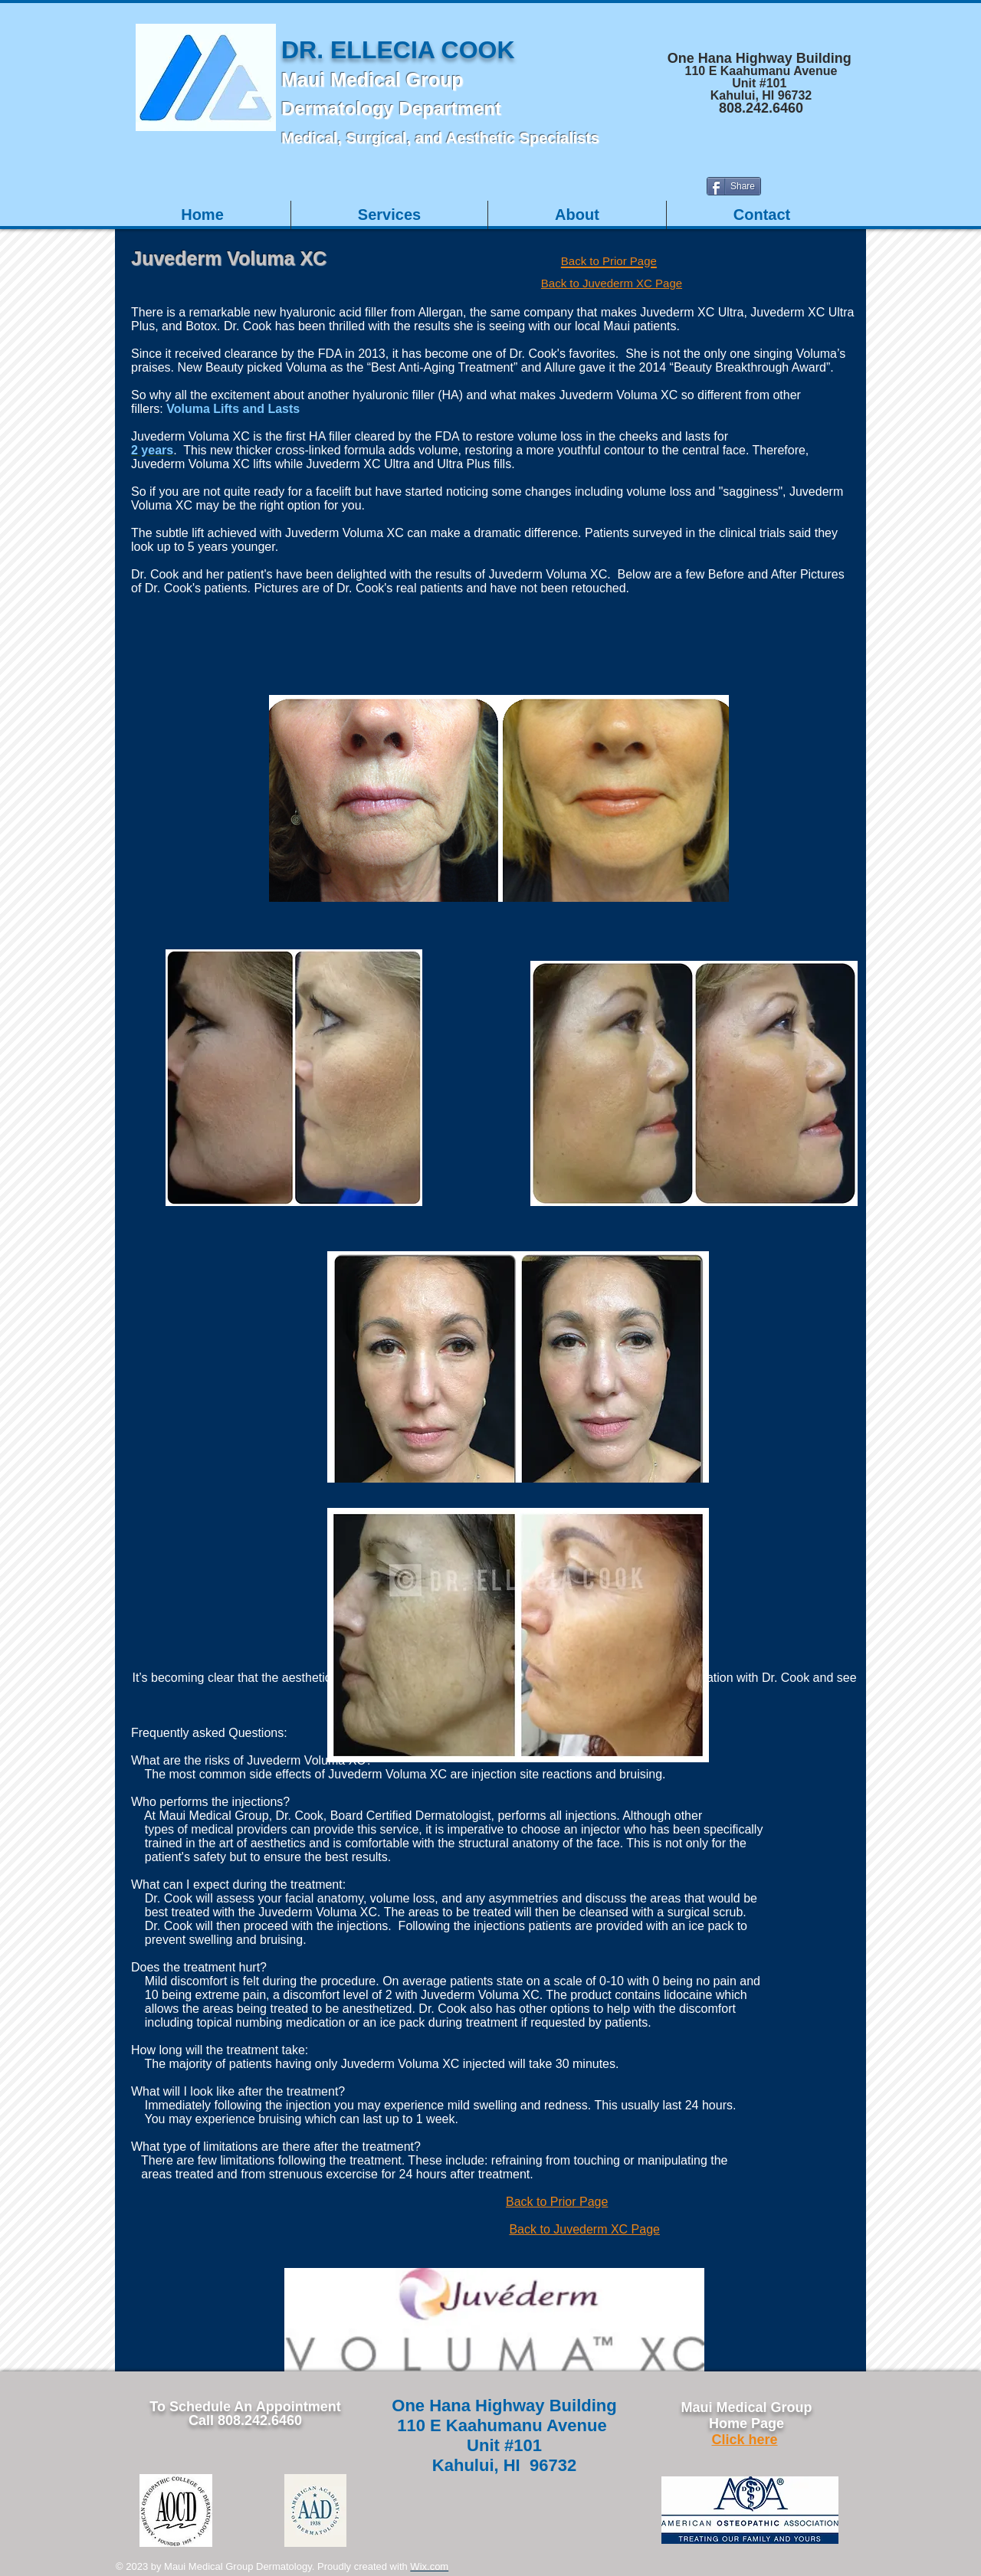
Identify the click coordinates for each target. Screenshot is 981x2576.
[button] (389, 215)
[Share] (734, 186)
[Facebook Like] (866, 192)
